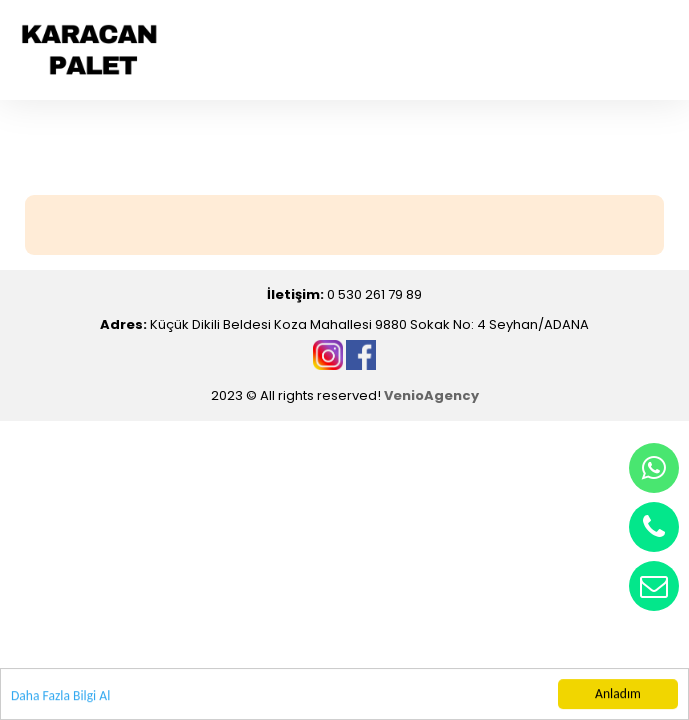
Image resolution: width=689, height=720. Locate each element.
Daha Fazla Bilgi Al (60, 696)
